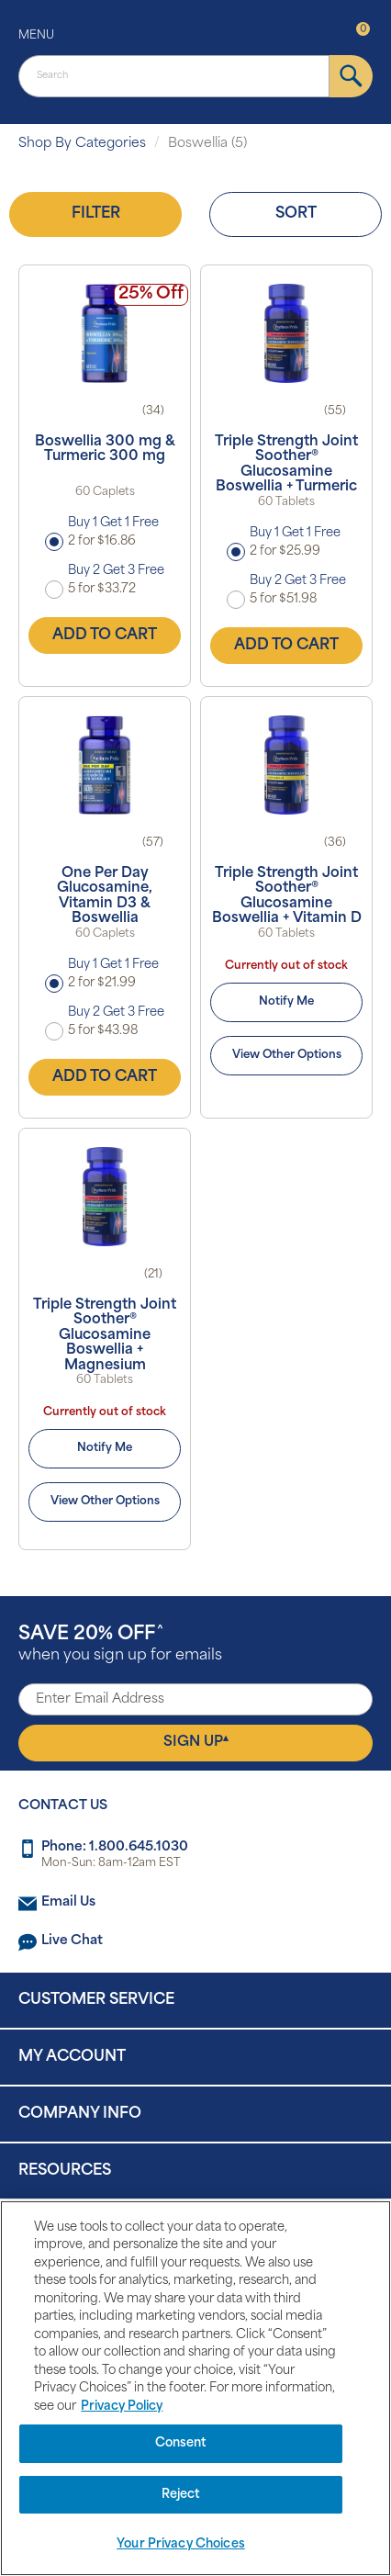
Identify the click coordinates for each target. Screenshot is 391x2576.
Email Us (68, 1902)
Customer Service (96, 2000)
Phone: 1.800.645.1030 (114, 1847)
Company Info (79, 2114)
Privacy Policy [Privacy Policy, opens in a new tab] (121, 2407)
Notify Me (286, 1001)
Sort (296, 214)
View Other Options (286, 1055)
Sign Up (196, 1742)
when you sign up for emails (120, 1644)
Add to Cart (104, 635)
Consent (181, 2443)
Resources (64, 2171)
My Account (72, 2057)
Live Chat (72, 1941)
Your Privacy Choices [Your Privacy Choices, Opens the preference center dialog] (181, 2544)
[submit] (351, 76)
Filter (96, 214)
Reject (181, 2495)
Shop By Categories (82, 144)
